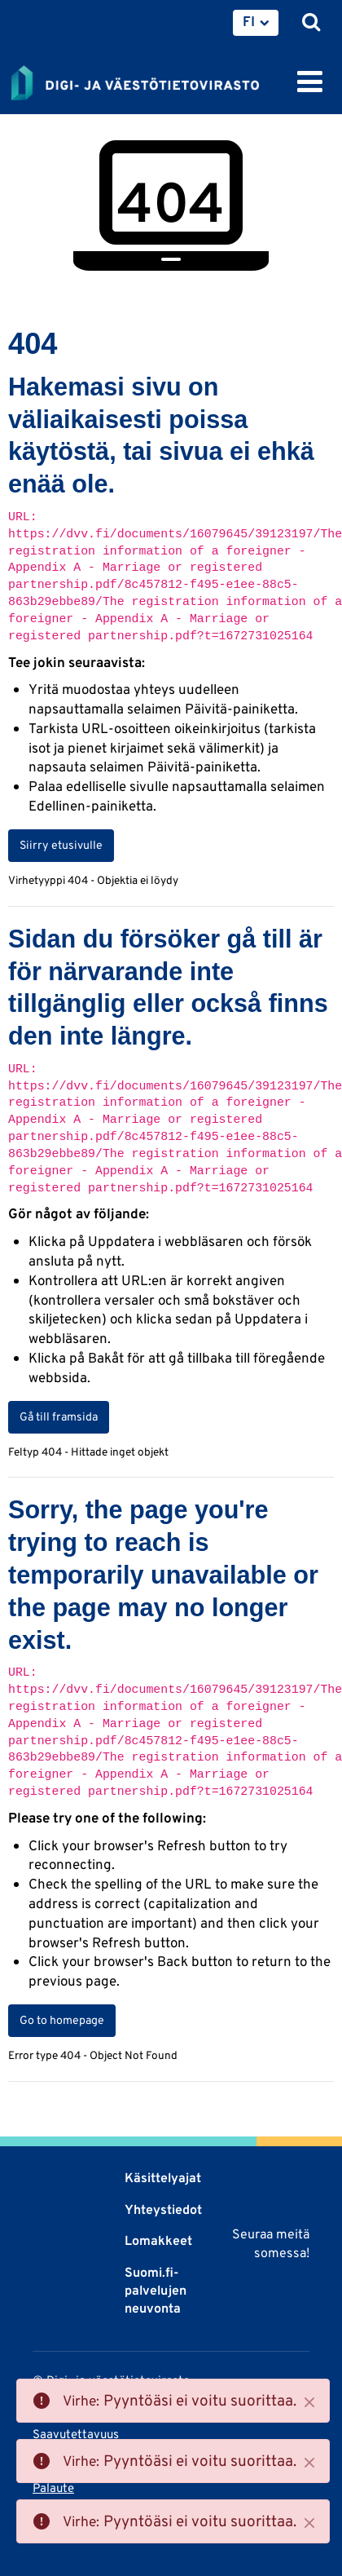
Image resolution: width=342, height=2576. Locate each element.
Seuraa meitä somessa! (270, 2242)
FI (249, 21)
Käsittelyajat (163, 2177)
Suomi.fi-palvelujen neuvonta (155, 2291)
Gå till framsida (59, 1416)
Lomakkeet (158, 2240)
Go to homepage (62, 2020)
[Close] (309, 2402)
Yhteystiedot (163, 2209)
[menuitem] (255, 23)
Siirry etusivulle (61, 844)
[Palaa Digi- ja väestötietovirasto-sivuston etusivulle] (135, 79)
